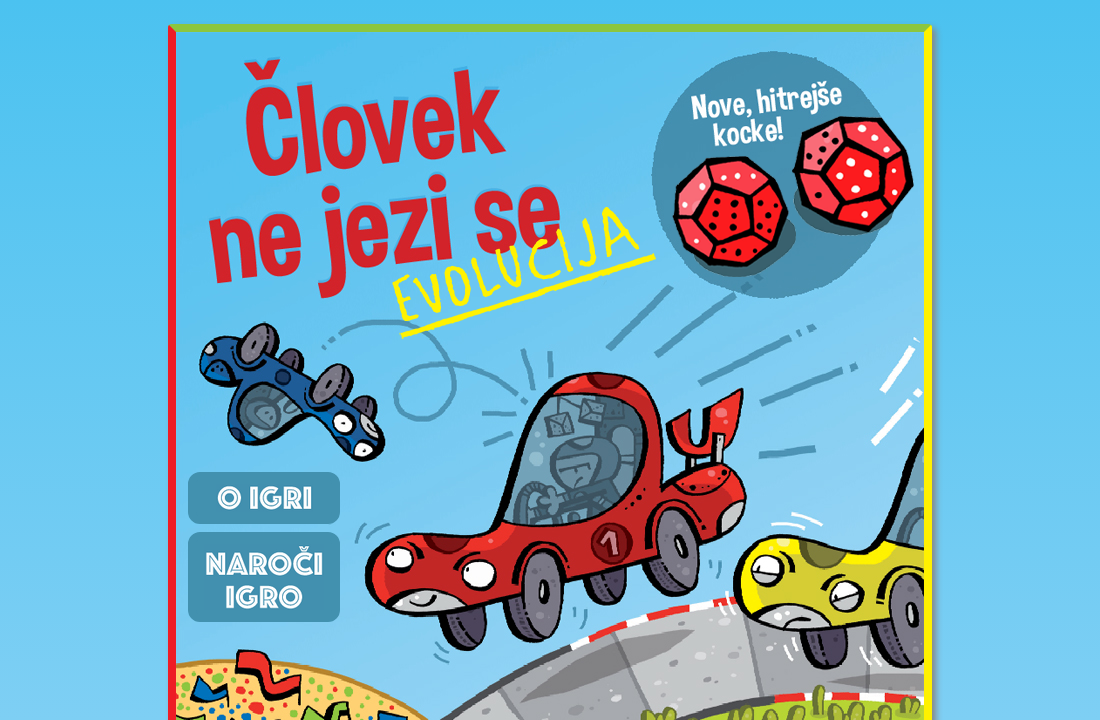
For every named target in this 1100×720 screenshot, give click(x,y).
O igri (264, 498)
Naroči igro (264, 577)
